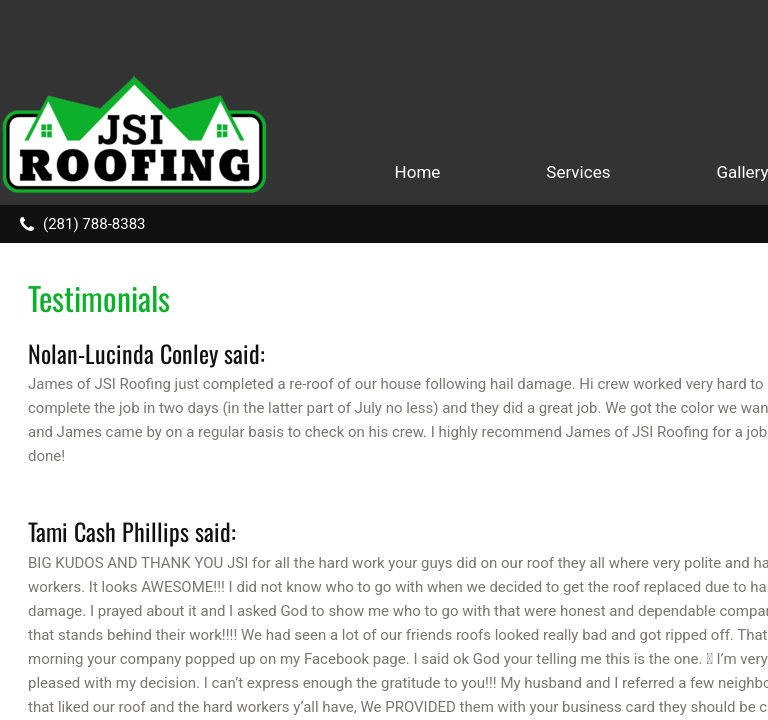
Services (578, 172)
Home (418, 172)
